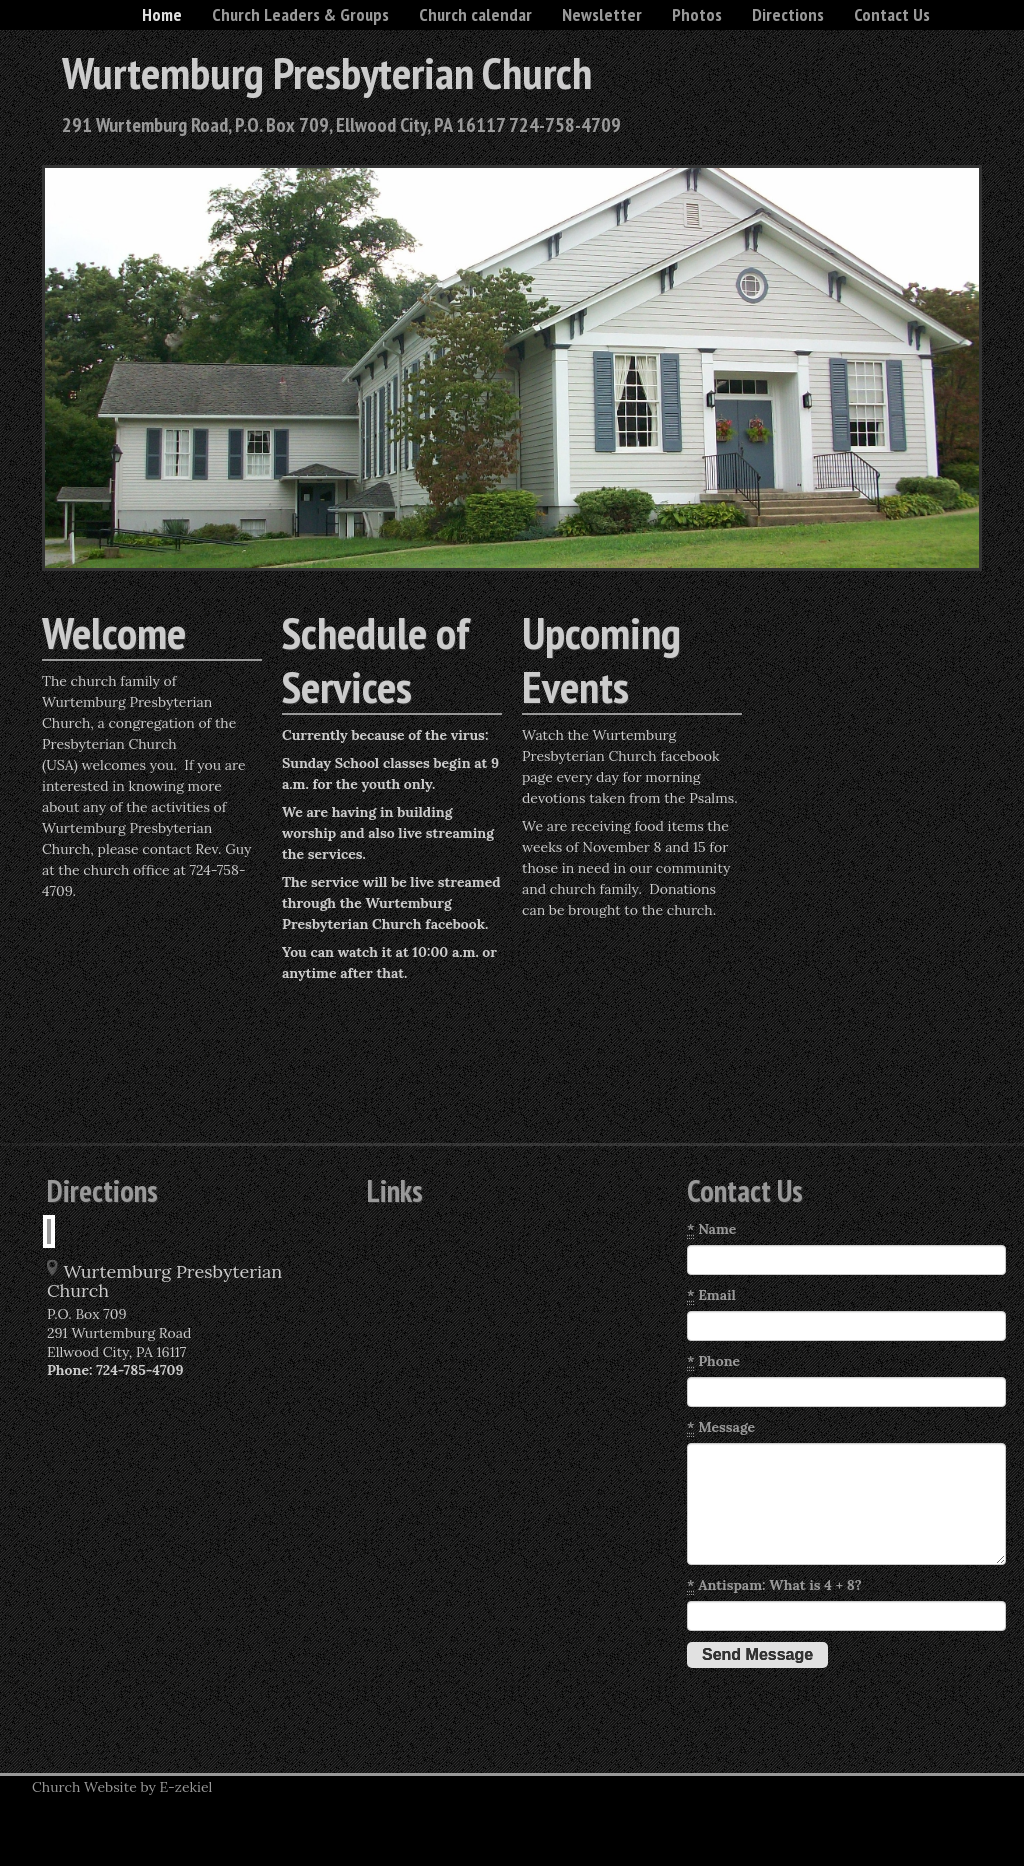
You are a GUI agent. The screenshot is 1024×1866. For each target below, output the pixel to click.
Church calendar (475, 14)
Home (162, 14)
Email (711, 1295)
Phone (713, 1361)
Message (721, 1427)
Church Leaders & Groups (300, 14)
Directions (788, 14)
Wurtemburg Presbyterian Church (327, 72)
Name (711, 1229)
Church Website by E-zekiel (122, 1787)
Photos (697, 14)
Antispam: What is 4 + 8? (774, 1585)
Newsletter (602, 14)
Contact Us (892, 14)
